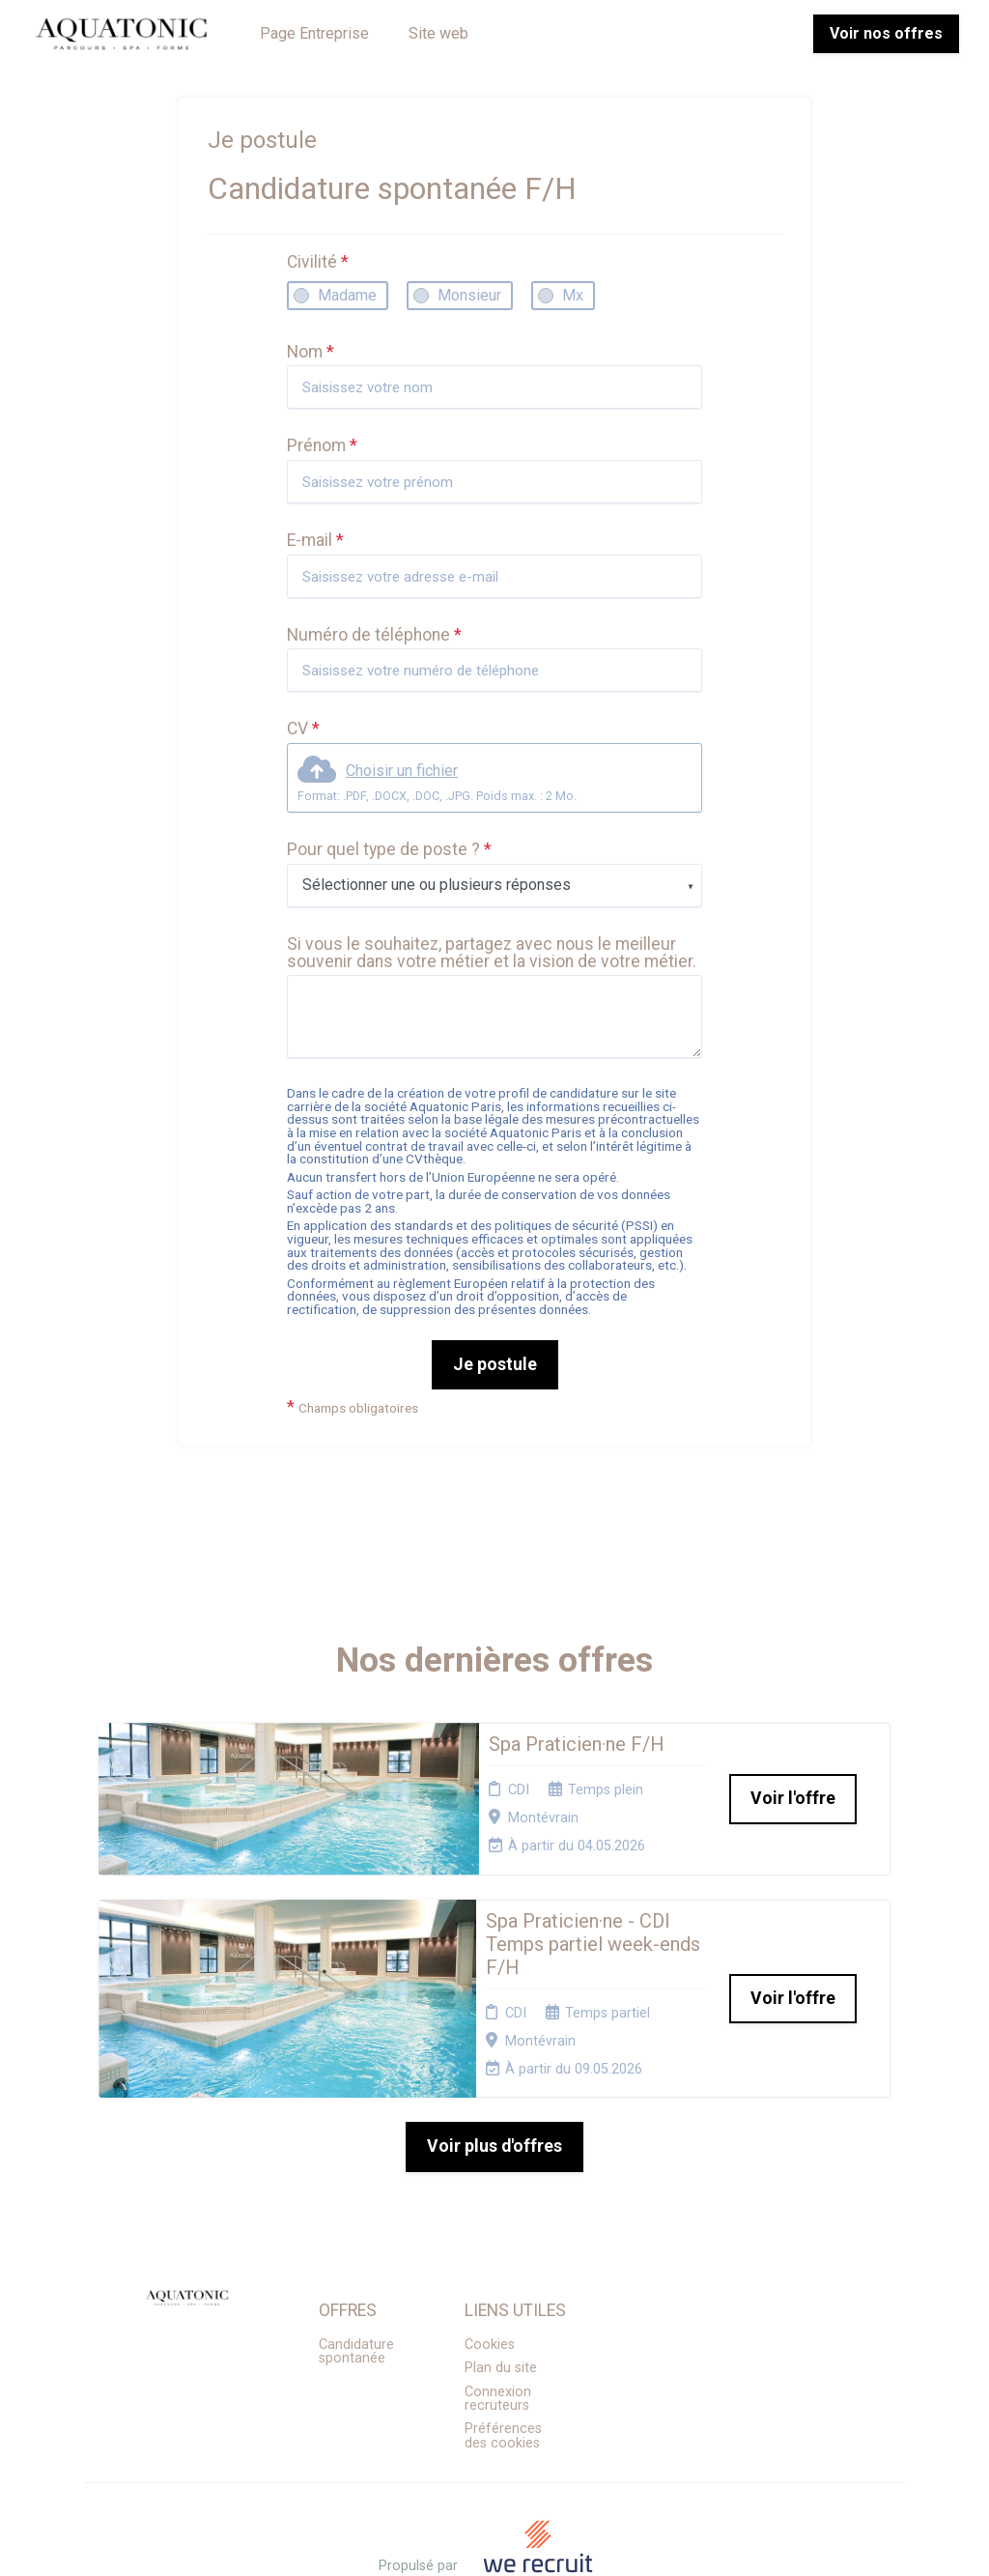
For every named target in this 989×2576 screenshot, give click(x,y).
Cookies (490, 2264)
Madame (347, 295)
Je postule (495, 1364)
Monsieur (469, 295)
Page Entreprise (314, 33)
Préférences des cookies (503, 2356)
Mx (572, 295)
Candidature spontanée (356, 2271)
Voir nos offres (886, 33)
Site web (438, 33)
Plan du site (501, 2288)
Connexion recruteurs (498, 2318)
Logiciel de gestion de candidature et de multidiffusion (495, 2541)
